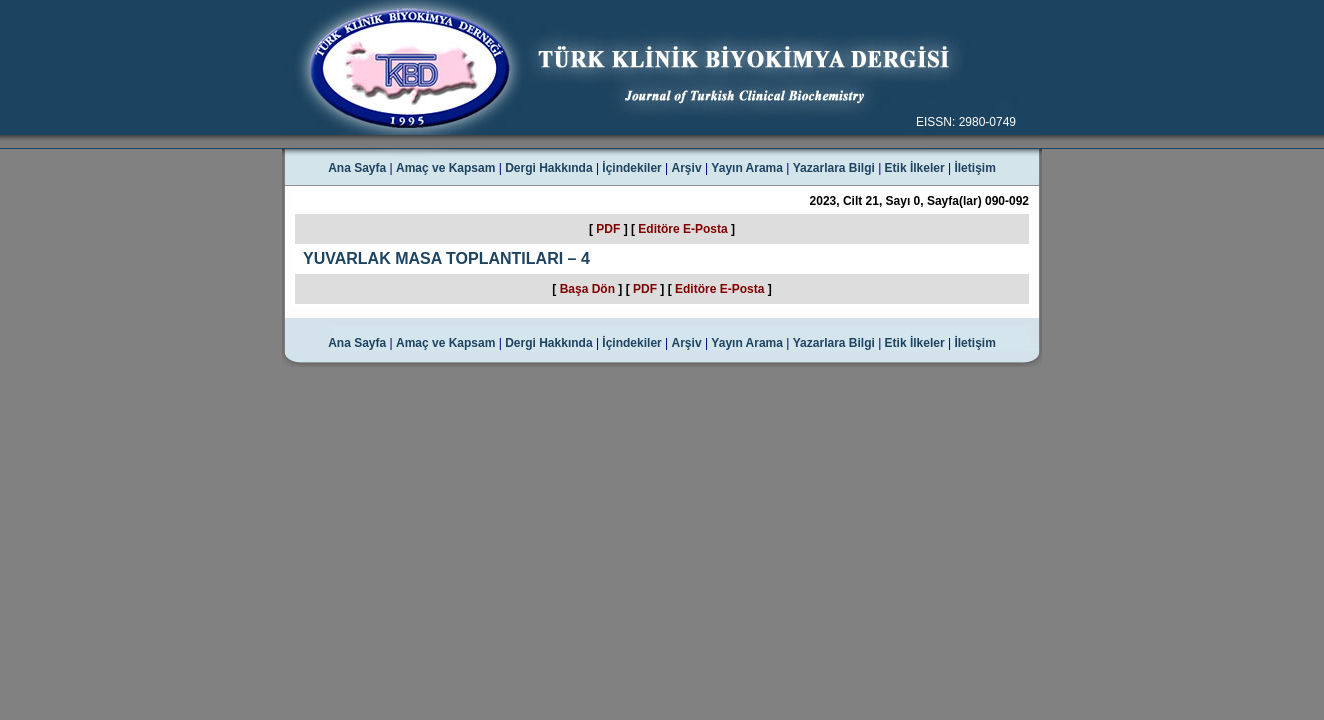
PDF (608, 229)
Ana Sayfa (357, 168)
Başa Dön (587, 289)
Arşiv (687, 168)
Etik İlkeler (915, 168)
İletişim (974, 168)
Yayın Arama (747, 168)
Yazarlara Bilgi (834, 168)
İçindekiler (631, 168)
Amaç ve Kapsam (445, 168)
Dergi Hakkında (548, 168)
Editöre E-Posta (682, 229)
